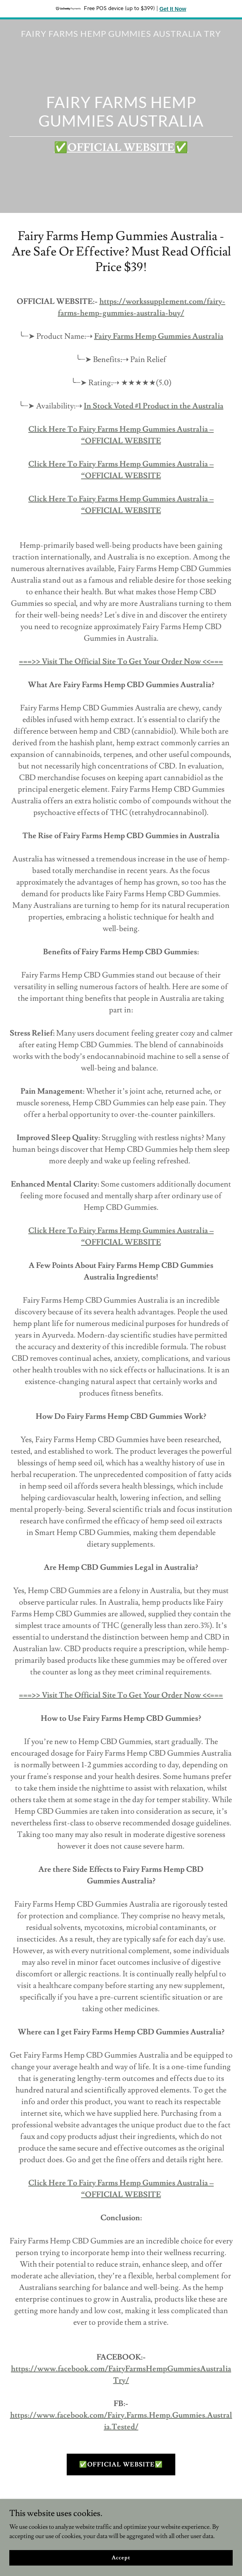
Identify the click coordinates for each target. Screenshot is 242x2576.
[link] (121, 35)
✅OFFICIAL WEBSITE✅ (120, 2464)
